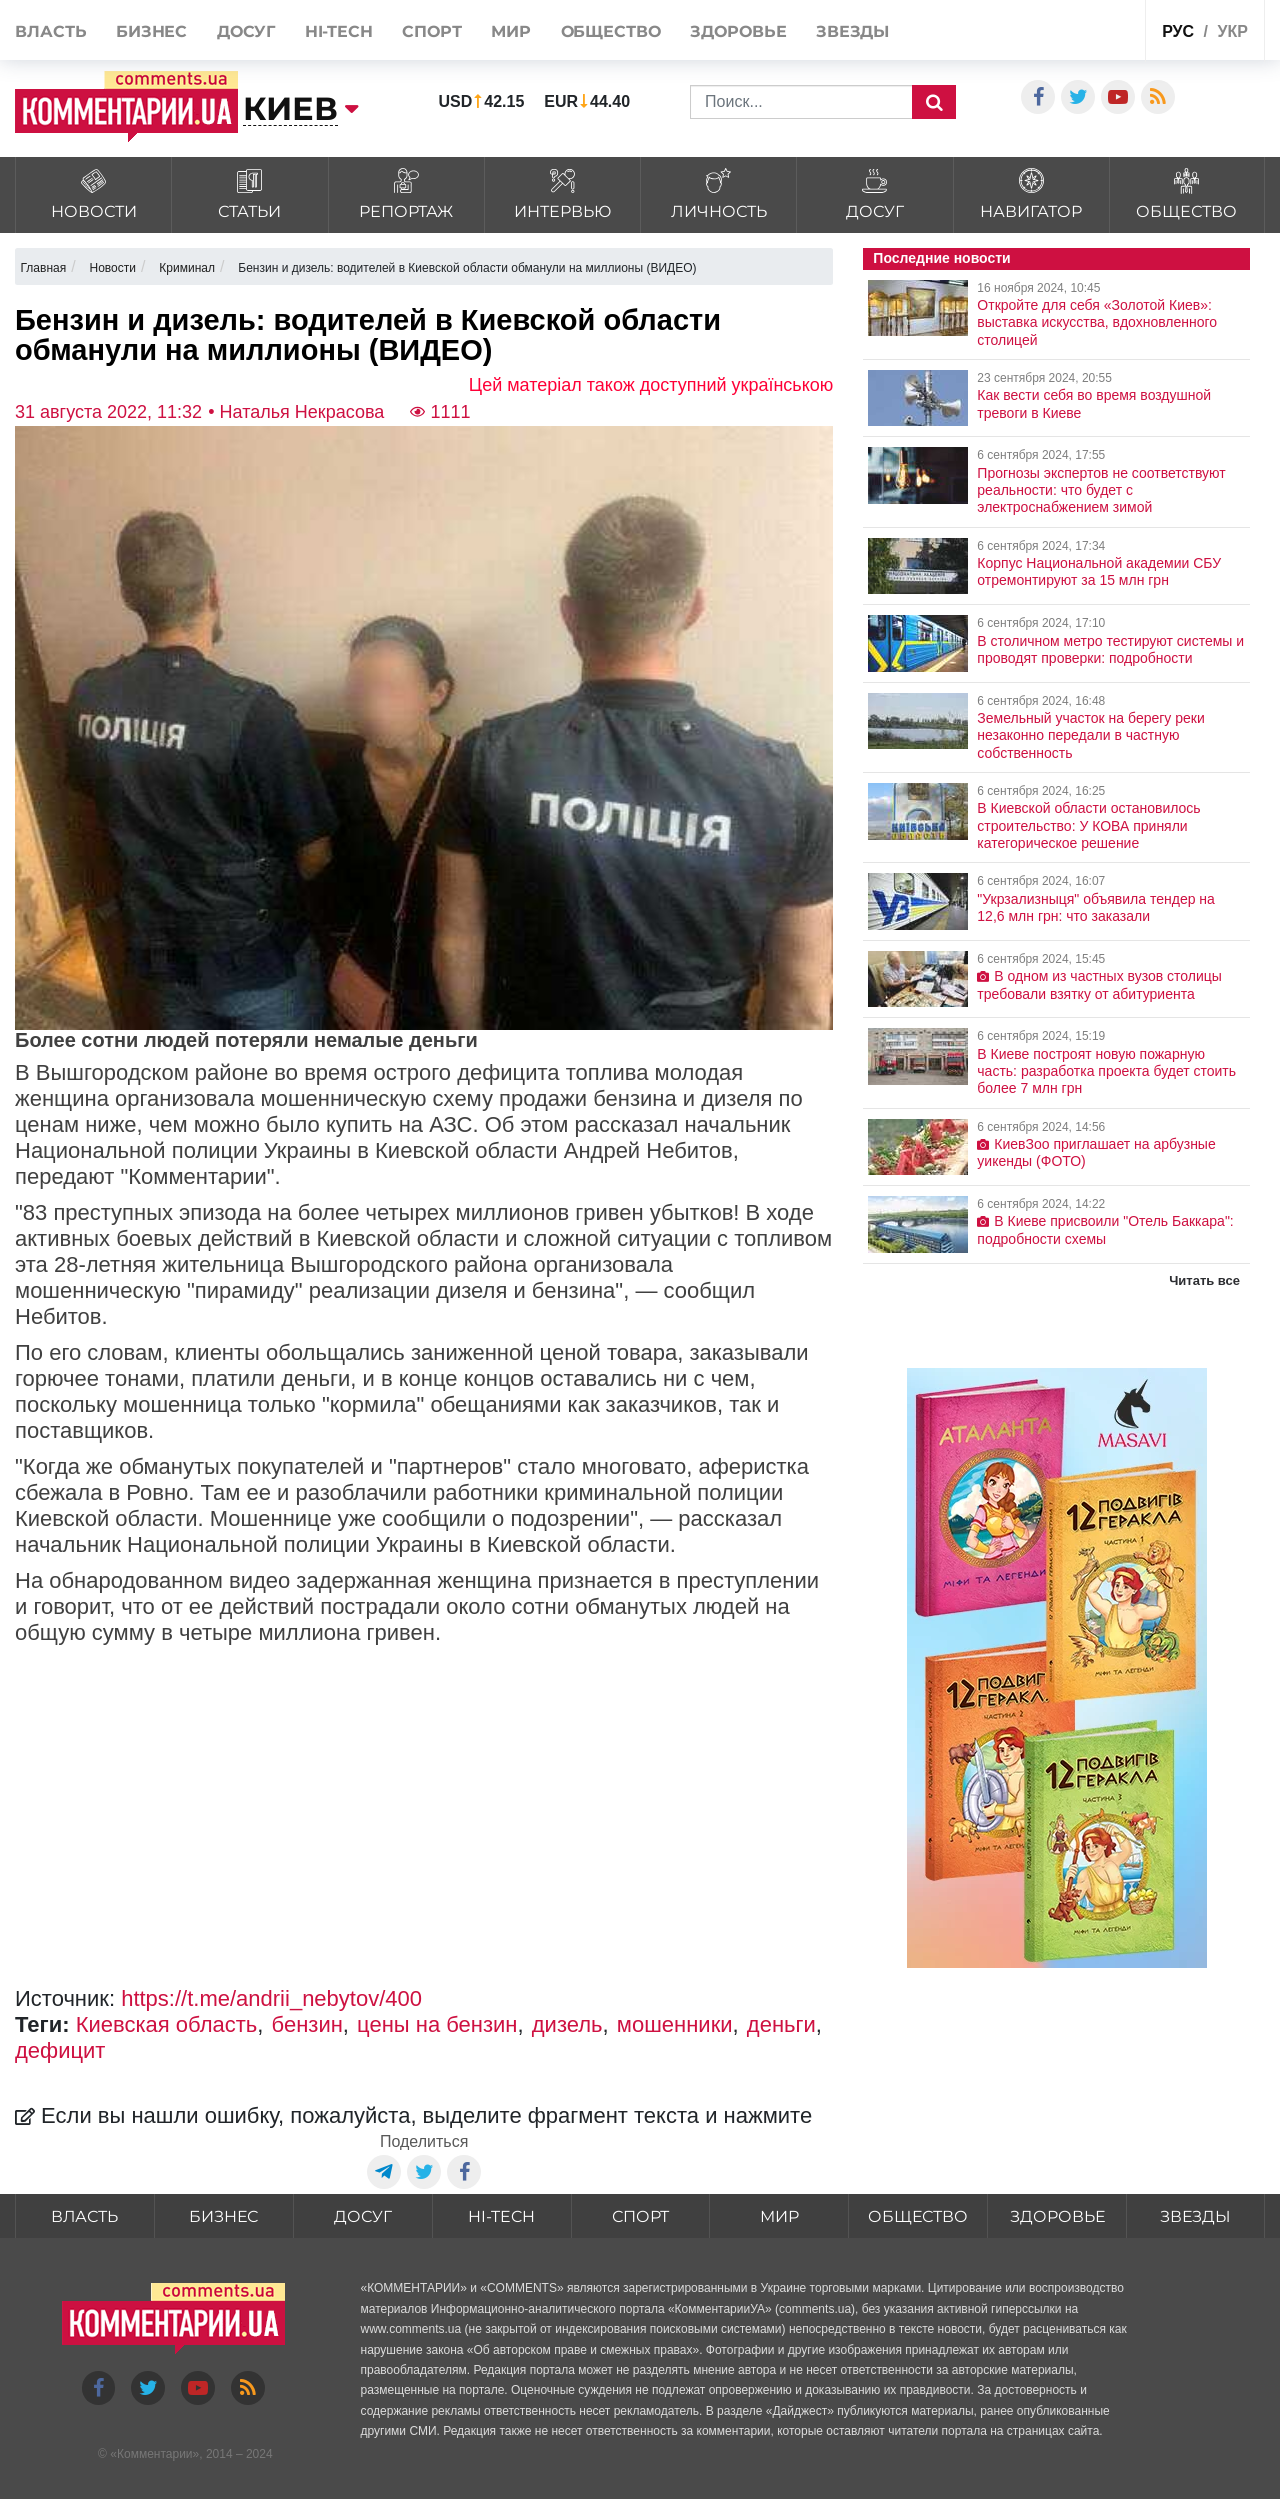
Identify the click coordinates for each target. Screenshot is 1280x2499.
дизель (567, 2024)
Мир (511, 31)
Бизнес (151, 31)
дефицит (60, 2050)
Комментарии (155, 2455)
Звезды (852, 31)
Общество (611, 31)
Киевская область (167, 2024)
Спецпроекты (1081, 28)
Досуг (246, 31)
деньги (781, 2024)
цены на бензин (437, 2024)
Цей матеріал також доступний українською (651, 385)
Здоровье (738, 31)
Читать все (1204, 1280)
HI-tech (339, 31)
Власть (50, 31)
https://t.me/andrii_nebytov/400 (271, 1998)
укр (1232, 31)
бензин (307, 2024)
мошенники (675, 2024)
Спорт (432, 31)
